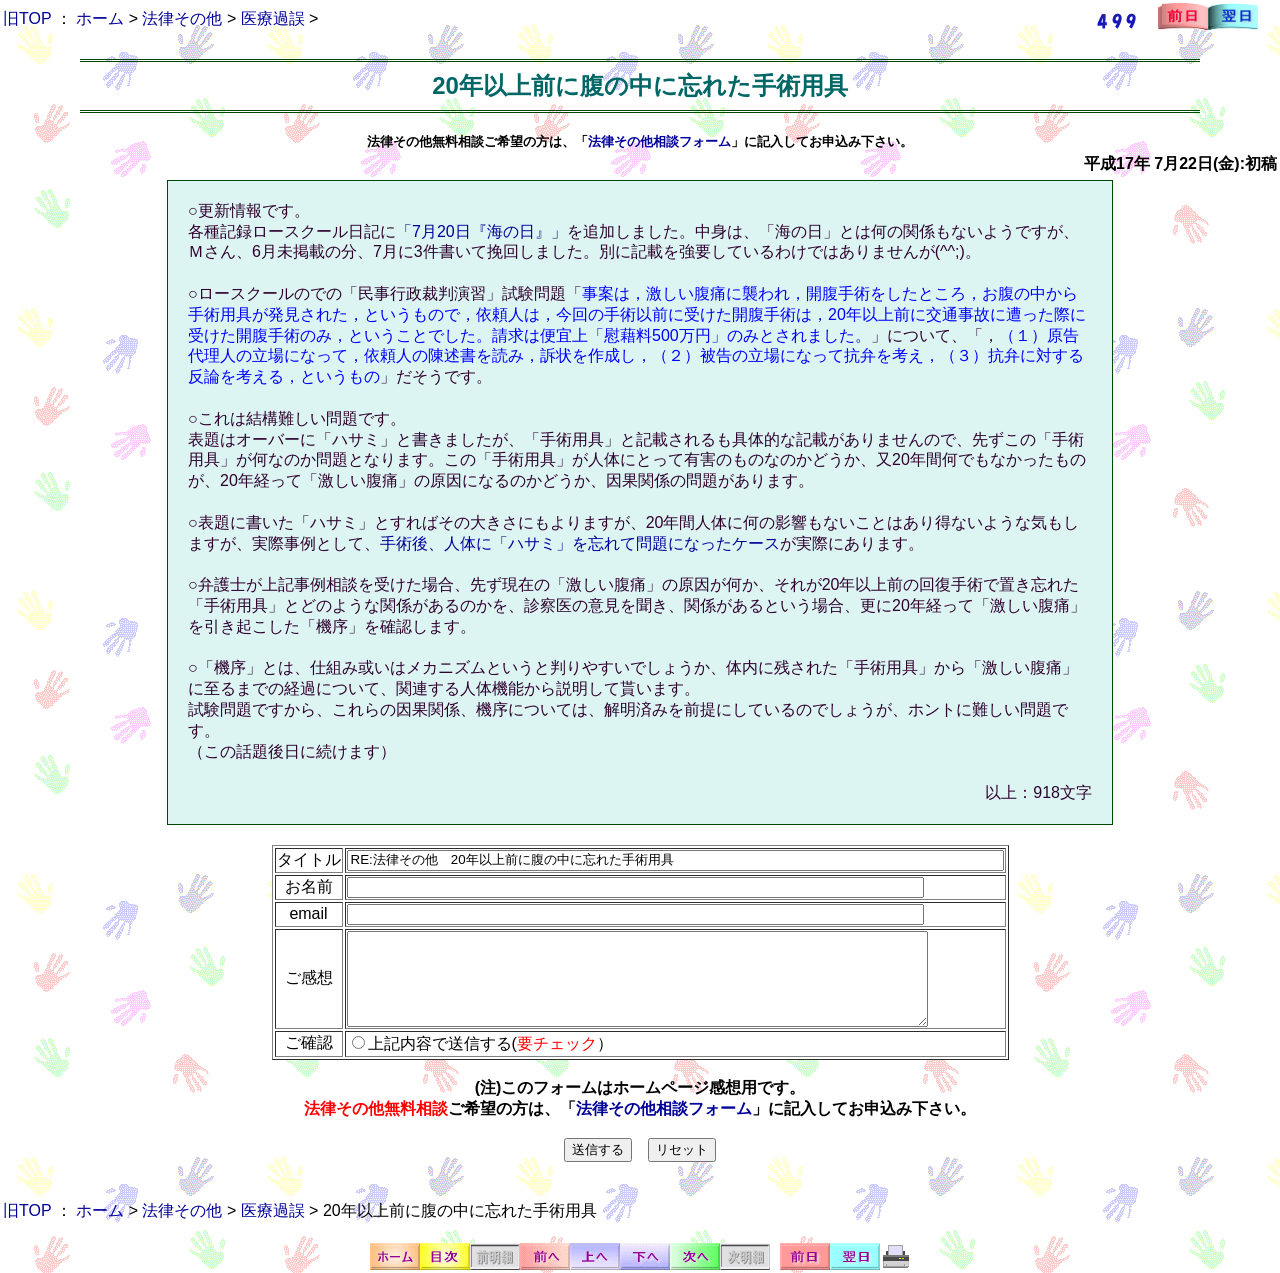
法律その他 (182, 18)
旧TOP (27, 18)
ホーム (100, 18)
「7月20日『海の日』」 (481, 231)
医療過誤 (273, 18)
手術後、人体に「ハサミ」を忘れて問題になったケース (580, 543)
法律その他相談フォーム (659, 141)
